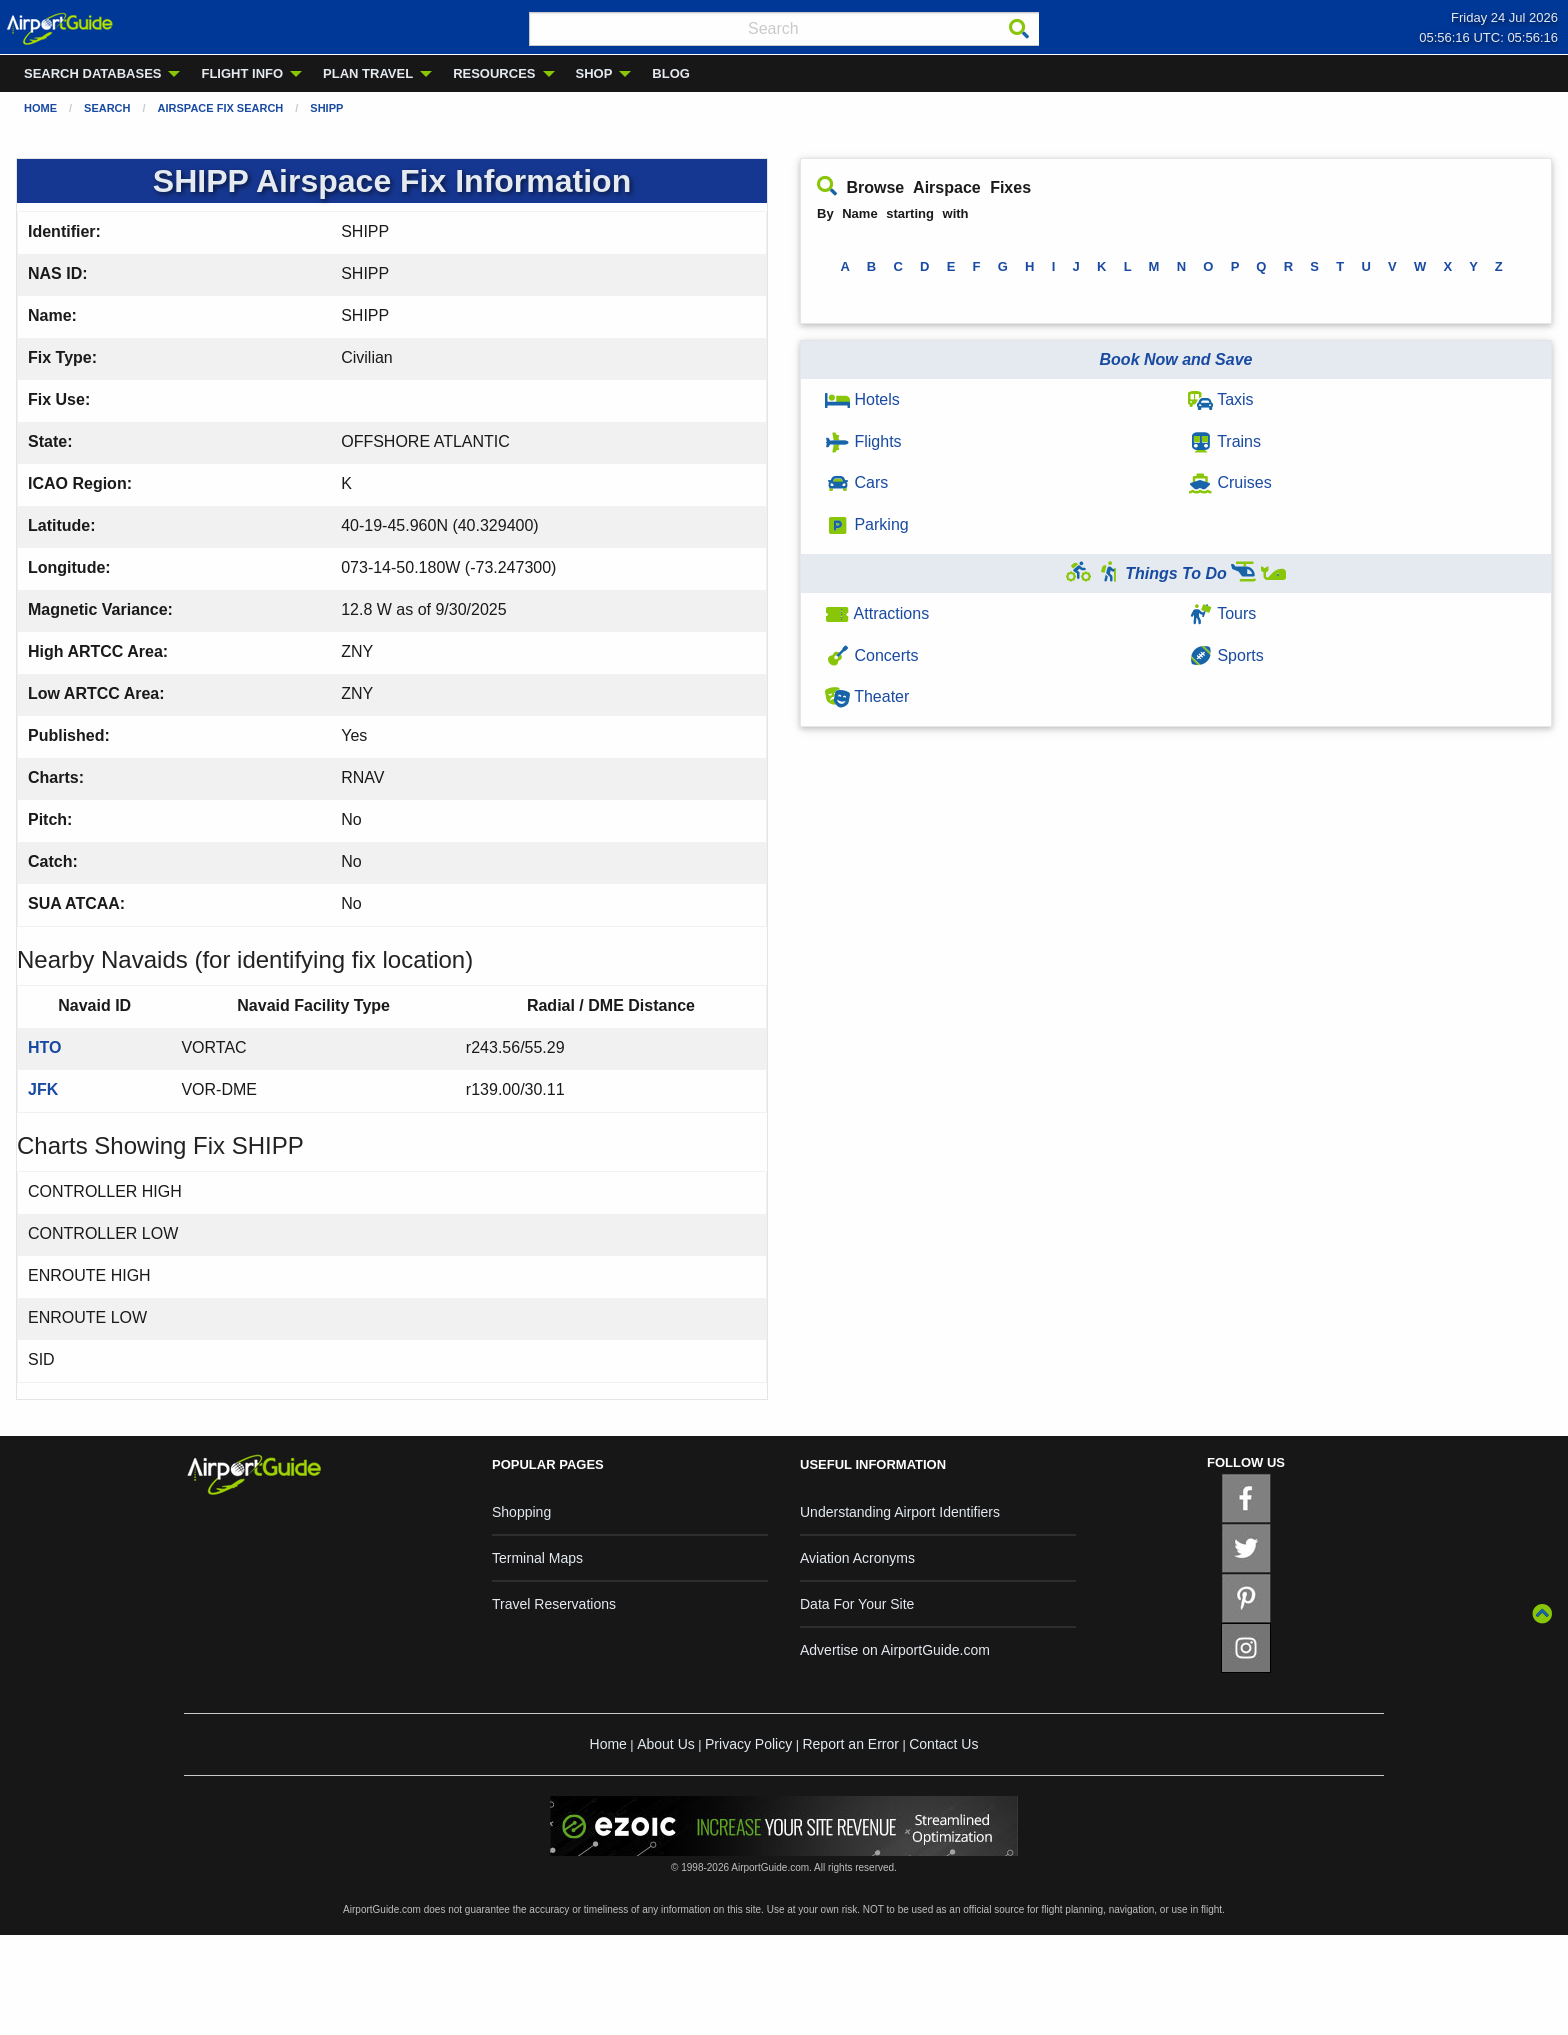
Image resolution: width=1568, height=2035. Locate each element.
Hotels (862, 399)
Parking (867, 524)
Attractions (877, 613)
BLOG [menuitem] (671, 73)
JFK (43, 1089)
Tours (1222, 613)
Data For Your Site (857, 1604)
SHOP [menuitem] (594, 73)
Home (40, 108)
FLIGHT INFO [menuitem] (242, 73)
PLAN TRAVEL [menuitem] (368, 73)
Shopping (521, 1512)
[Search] (1019, 29)
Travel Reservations (554, 1604)
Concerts (871, 655)
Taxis (1221, 399)
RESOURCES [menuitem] (494, 73)
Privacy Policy (748, 1744)
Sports (1226, 655)
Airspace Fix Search (221, 108)
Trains (1224, 441)
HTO (44, 1047)
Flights (863, 441)
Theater (867, 696)
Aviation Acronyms (857, 1558)
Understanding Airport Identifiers (900, 1512)
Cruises (1230, 482)
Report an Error (850, 1744)
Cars (856, 482)
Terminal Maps (537, 1558)
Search (107, 108)
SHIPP (326, 108)
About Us (666, 1744)
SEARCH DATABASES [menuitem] (92, 73)
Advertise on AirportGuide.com (895, 1650)
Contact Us (943, 1744)
